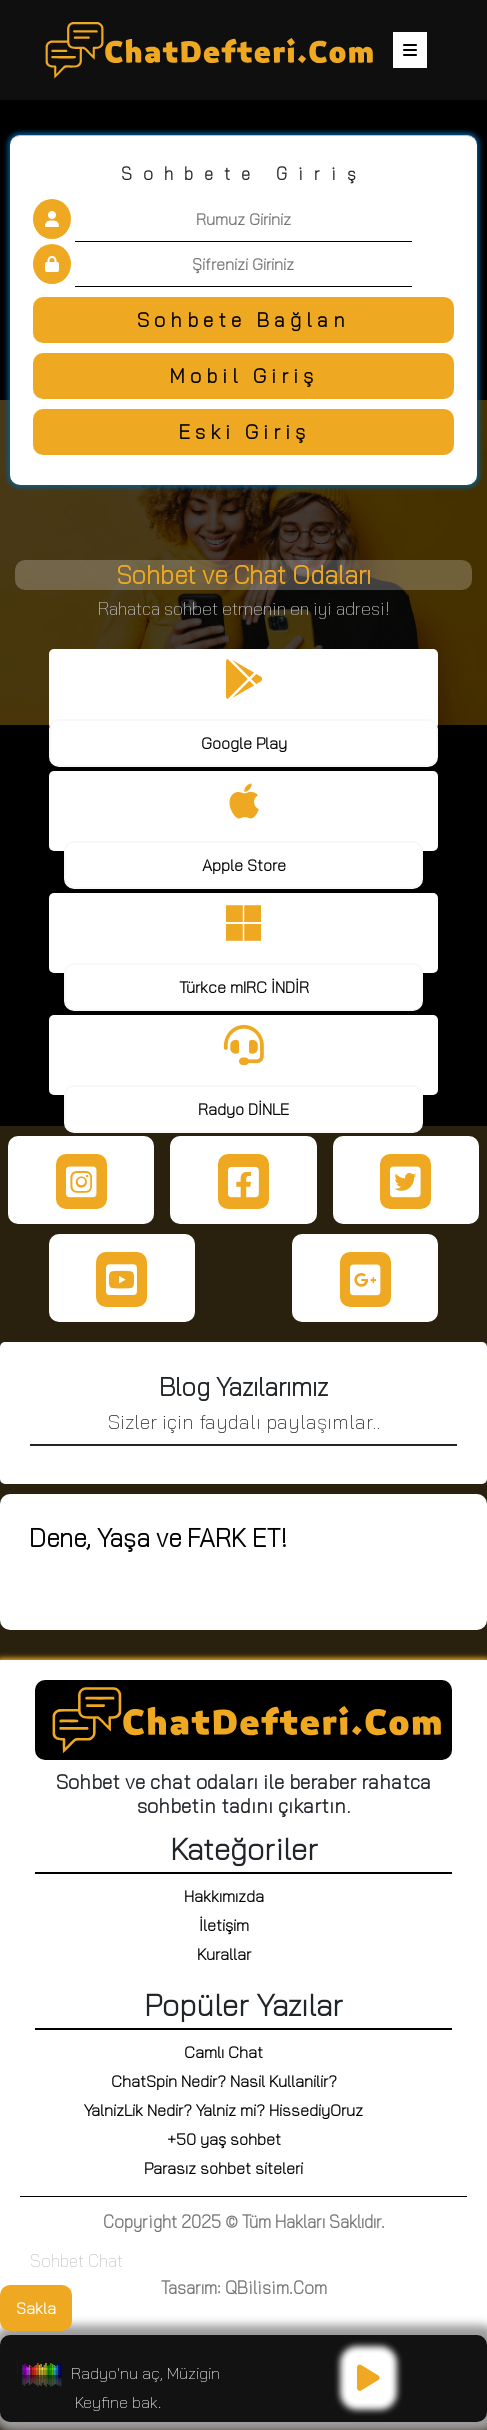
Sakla (36, 2308)
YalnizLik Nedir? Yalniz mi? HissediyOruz (223, 2110)
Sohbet (57, 2260)
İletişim (224, 1925)
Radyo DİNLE (243, 1109)
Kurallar (224, 1954)
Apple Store (244, 865)
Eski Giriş (244, 431)
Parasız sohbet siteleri (223, 2168)
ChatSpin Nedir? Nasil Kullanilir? (224, 2081)
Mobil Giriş (243, 375)
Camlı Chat (223, 2052)
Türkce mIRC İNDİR (244, 987)
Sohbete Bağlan (243, 319)
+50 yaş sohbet (224, 2139)
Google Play (244, 743)
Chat (105, 2260)
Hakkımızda (224, 1896)
